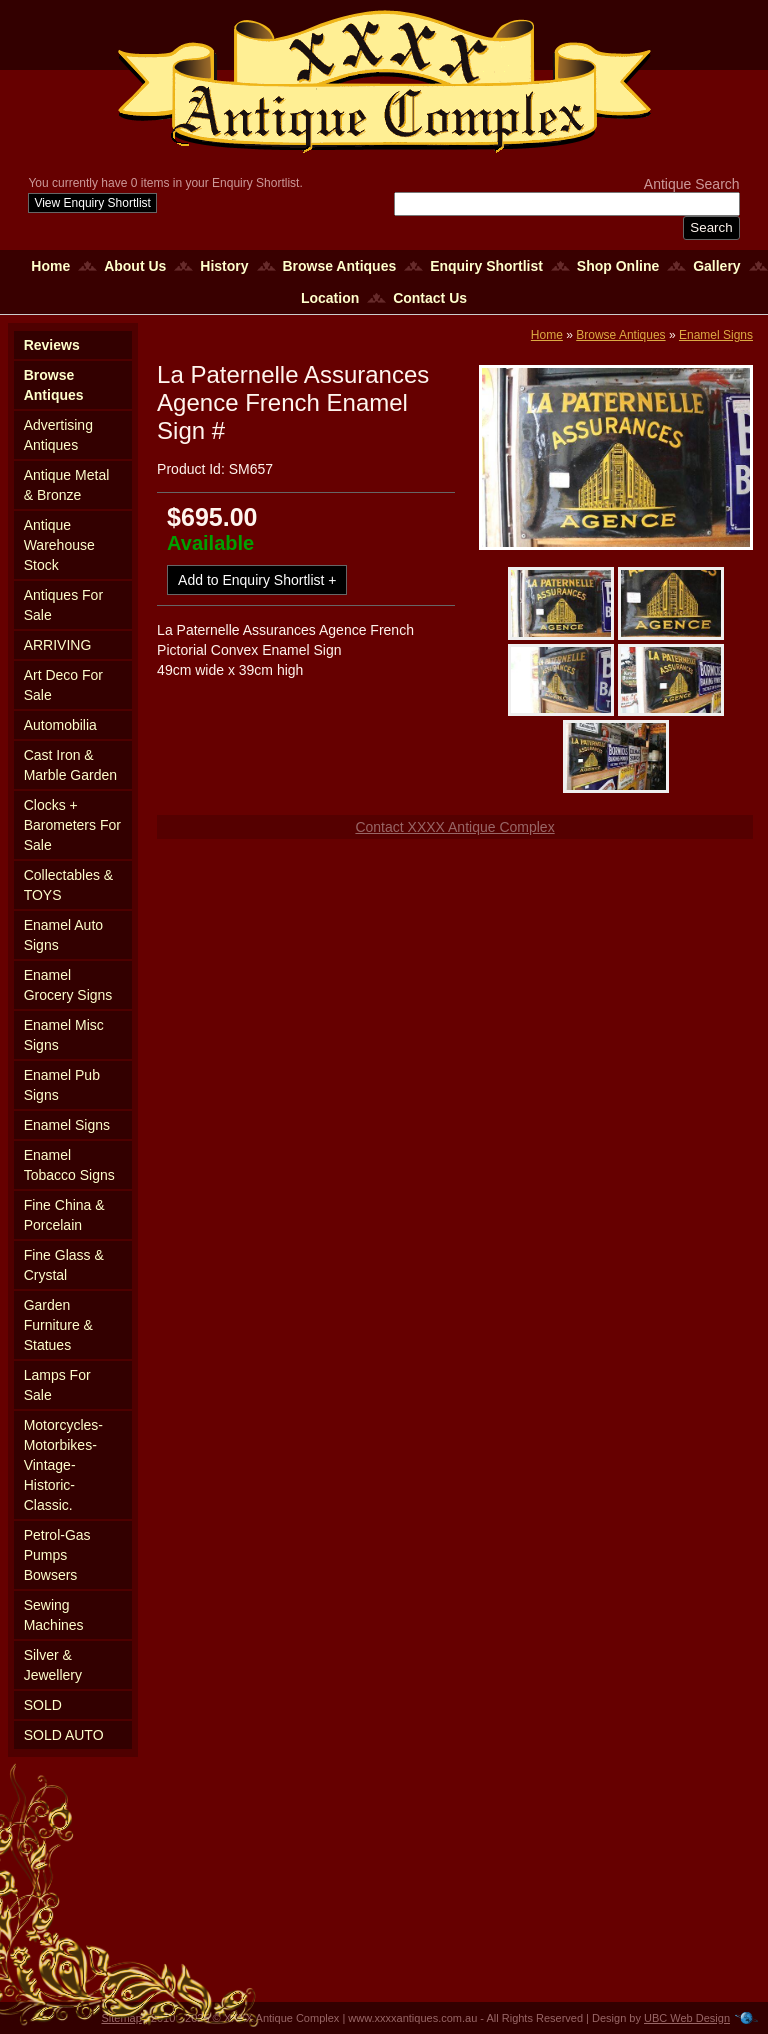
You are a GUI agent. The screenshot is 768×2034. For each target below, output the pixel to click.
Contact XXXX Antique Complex (454, 827)
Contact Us (430, 298)
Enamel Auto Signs (63, 935)
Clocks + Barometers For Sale (72, 825)
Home (50, 266)
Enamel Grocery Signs (68, 985)
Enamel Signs (67, 1125)
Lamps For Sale (57, 1385)
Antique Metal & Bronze (67, 485)
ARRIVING (58, 645)
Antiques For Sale (63, 605)
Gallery (716, 266)
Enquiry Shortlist (486, 266)
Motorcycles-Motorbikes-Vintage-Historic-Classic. (63, 1465)
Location (330, 298)
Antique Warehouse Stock (59, 545)
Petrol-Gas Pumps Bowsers (57, 1555)
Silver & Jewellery (53, 1665)
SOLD (43, 1705)
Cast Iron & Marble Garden (70, 765)
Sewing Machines (54, 1615)
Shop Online (618, 266)
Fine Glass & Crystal (64, 1265)
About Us (135, 266)
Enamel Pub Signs (62, 1085)
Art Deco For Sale (63, 685)
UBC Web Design (687, 2018)
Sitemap (122, 2018)
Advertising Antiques (58, 435)
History (224, 266)
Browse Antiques (339, 266)
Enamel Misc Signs (64, 1035)
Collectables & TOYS (69, 885)
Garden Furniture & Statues (58, 1325)
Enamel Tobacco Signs (69, 1165)
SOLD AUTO (64, 1735)
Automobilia (60, 725)
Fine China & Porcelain (64, 1215)
